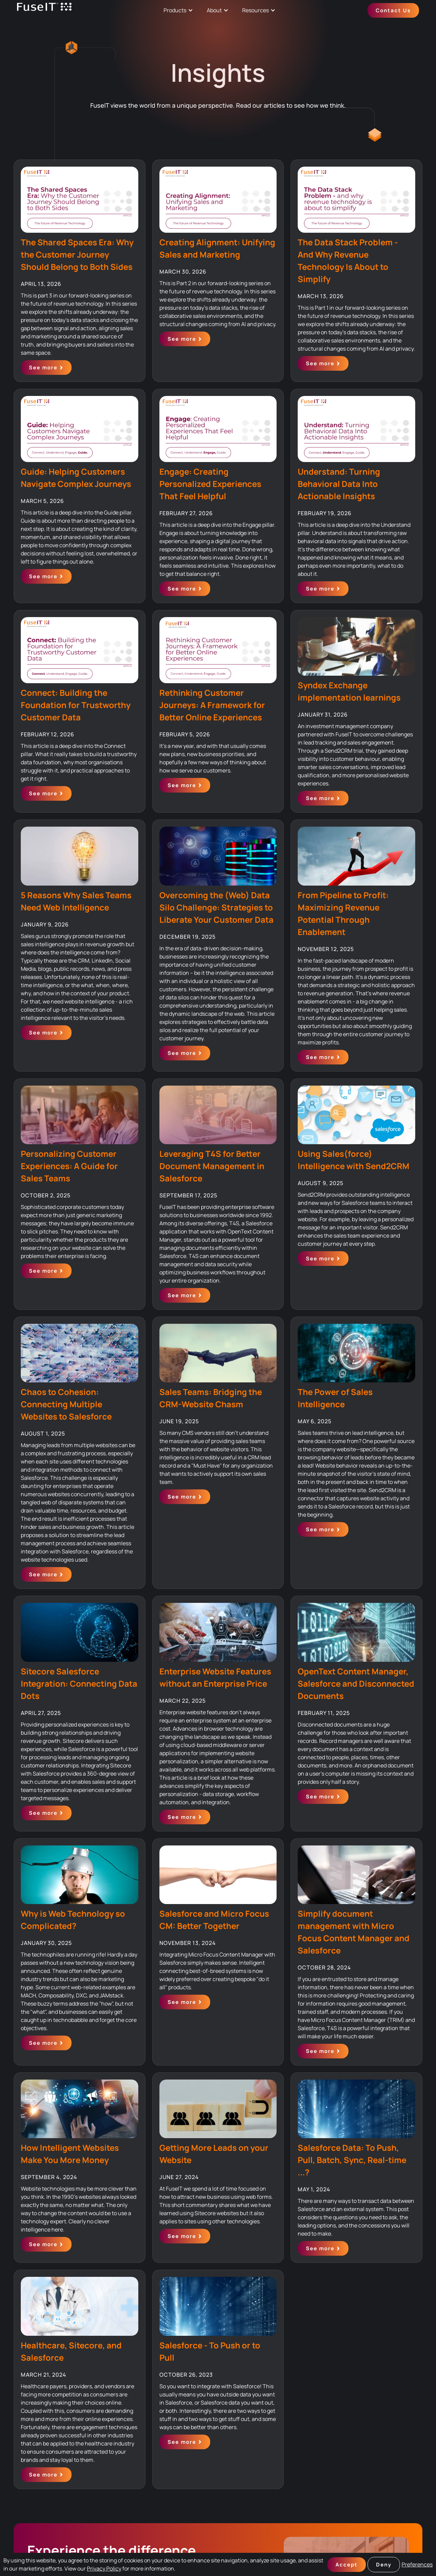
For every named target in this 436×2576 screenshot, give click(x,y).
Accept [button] (347, 2564)
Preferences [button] (417, 2564)
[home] (44, 10)
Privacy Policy (104, 2568)
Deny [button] (383, 2564)
